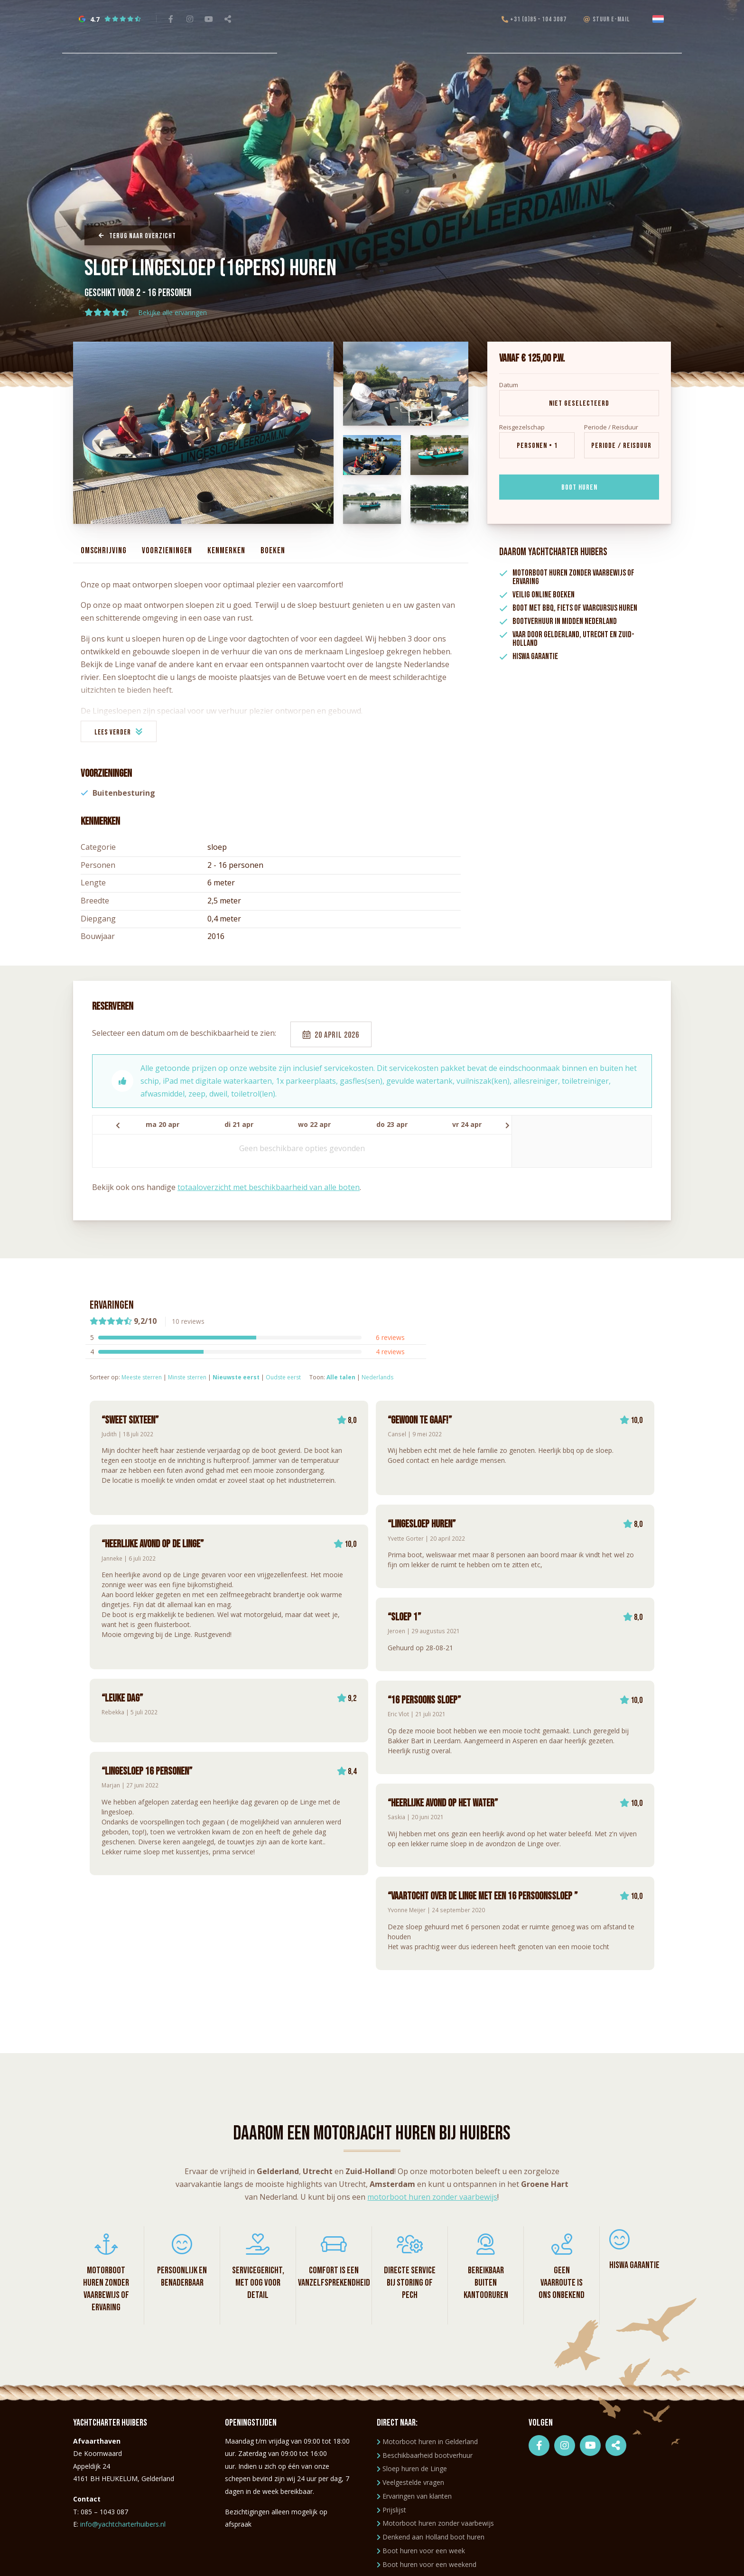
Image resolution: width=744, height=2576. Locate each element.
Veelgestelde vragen (410, 2482)
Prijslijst (391, 2509)
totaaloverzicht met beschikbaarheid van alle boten (268, 1187)
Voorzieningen (167, 551)
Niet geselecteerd (579, 403)
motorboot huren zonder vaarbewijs (432, 2197)
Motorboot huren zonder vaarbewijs (435, 2523)
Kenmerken (226, 551)
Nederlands (377, 1377)
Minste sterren (187, 1377)
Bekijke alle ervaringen (172, 312)
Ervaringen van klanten (414, 2496)
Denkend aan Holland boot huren (430, 2536)
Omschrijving (104, 551)
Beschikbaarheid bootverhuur (425, 2455)
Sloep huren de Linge (412, 2468)
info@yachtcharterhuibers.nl (123, 2524)
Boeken (272, 551)
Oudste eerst (283, 1377)
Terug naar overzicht (137, 236)
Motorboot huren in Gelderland (427, 2441)
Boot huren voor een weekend (426, 2564)
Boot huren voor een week (421, 2550)
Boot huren (579, 487)
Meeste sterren (141, 1377)
